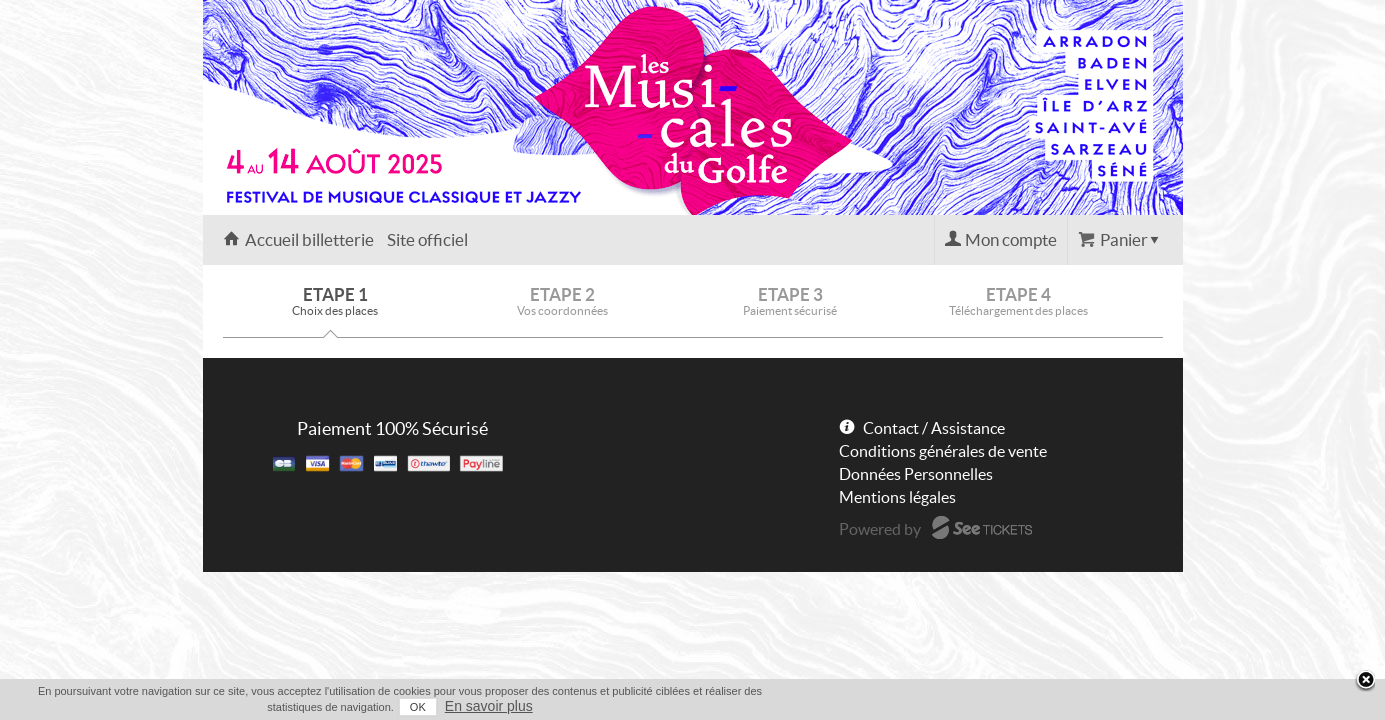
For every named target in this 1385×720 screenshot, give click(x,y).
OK (1074, 707)
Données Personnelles (916, 474)
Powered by (880, 529)
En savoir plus (1145, 706)
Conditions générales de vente (943, 451)
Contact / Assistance (934, 428)
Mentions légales (897, 497)
